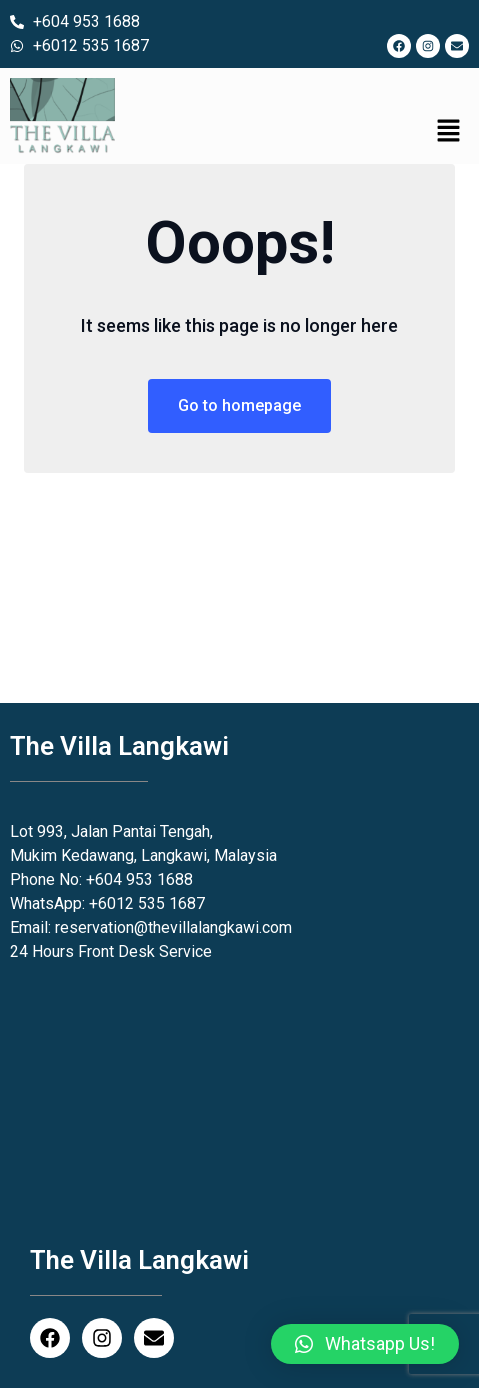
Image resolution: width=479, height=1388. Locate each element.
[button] (449, 132)
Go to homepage (239, 405)
